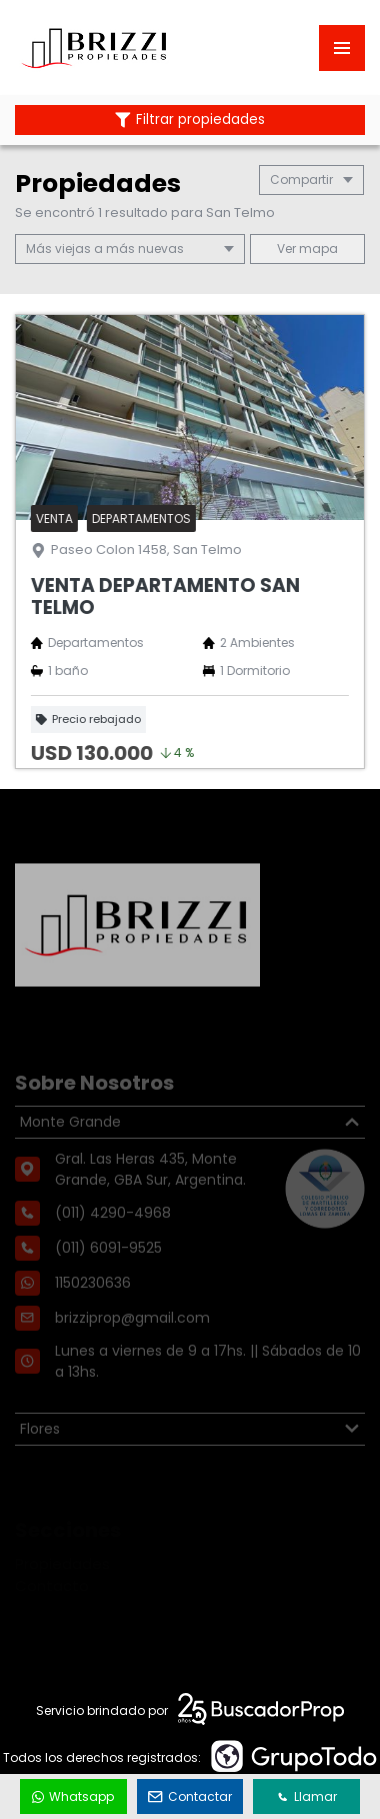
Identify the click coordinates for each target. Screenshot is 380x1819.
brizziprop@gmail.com (132, 1345)
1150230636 (93, 1310)
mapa (307, 248)
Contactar (190, 1796)
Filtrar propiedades (190, 119)
